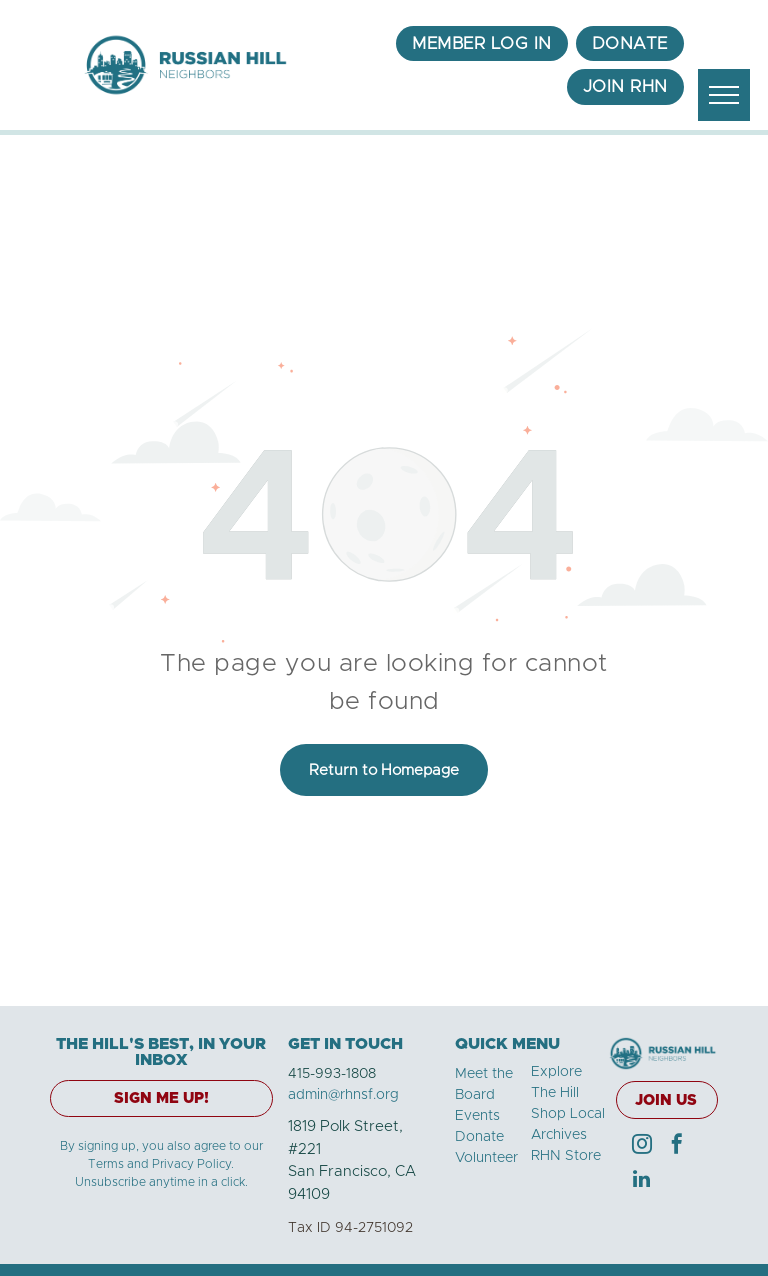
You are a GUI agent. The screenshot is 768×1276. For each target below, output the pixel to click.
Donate (479, 1137)
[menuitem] (482, 44)
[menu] (724, 95)
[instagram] (642, 1146)
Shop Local (568, 1114)
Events (477, 1116)
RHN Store (566, 1156)
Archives (559, 1135)
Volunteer (486, 1158)
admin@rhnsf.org (343, 1095)
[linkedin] (642, 1181)
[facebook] (677, 1146)
